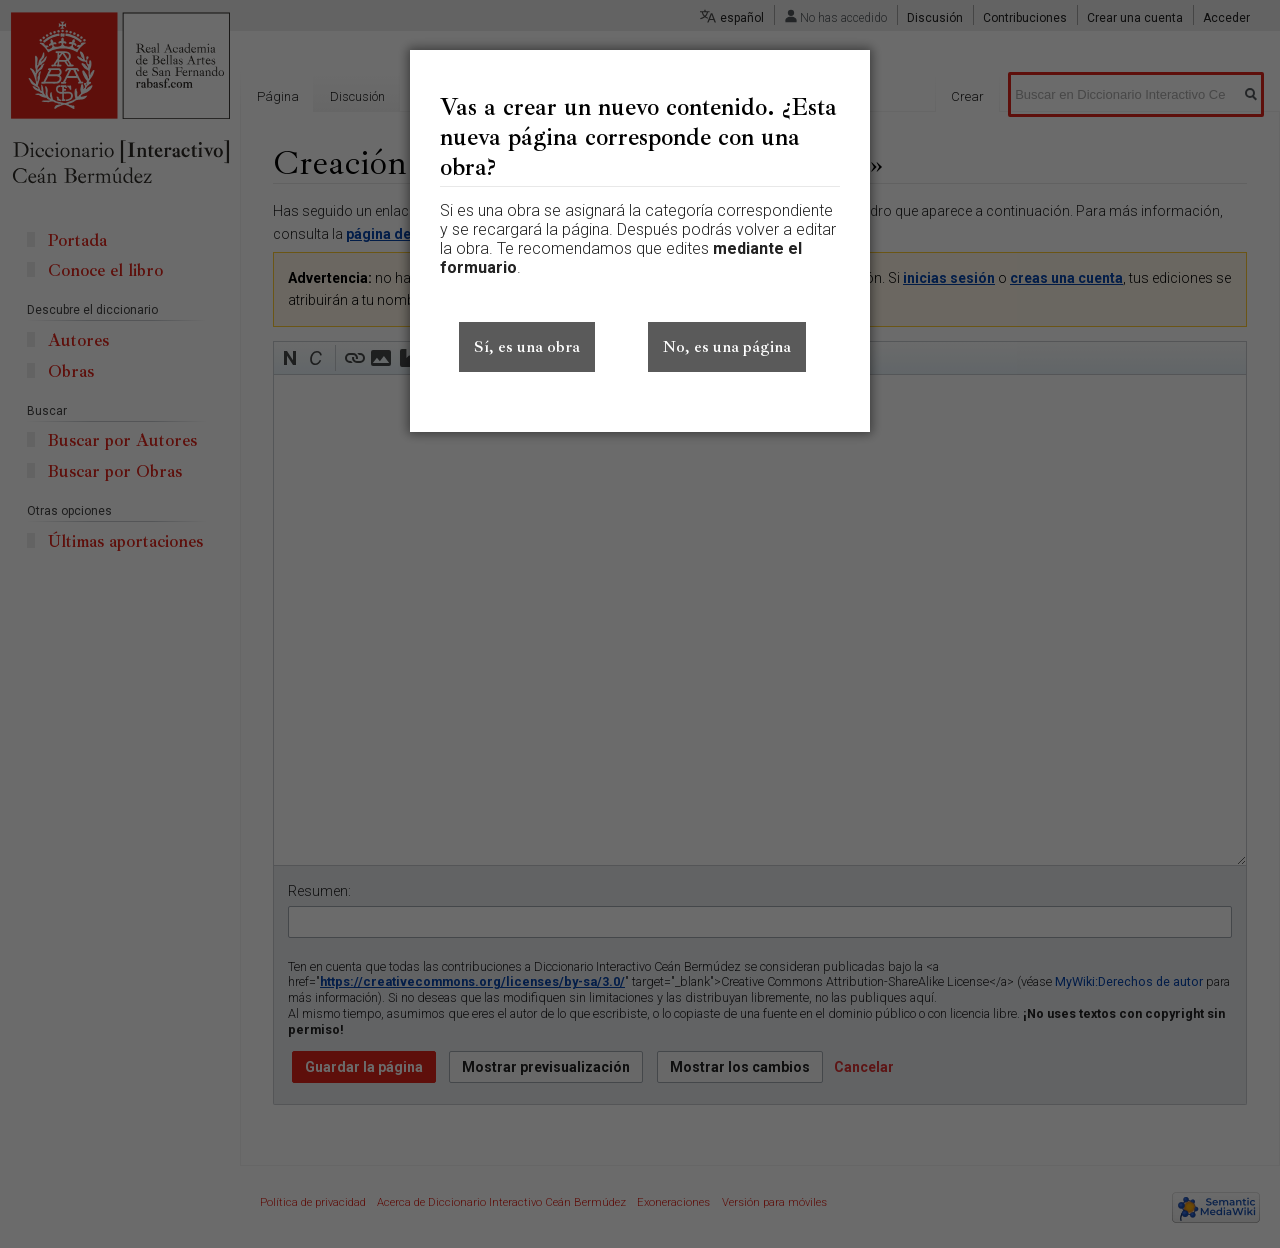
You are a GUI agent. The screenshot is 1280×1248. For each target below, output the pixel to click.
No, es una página (727, 347)
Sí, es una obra (527, 347)
